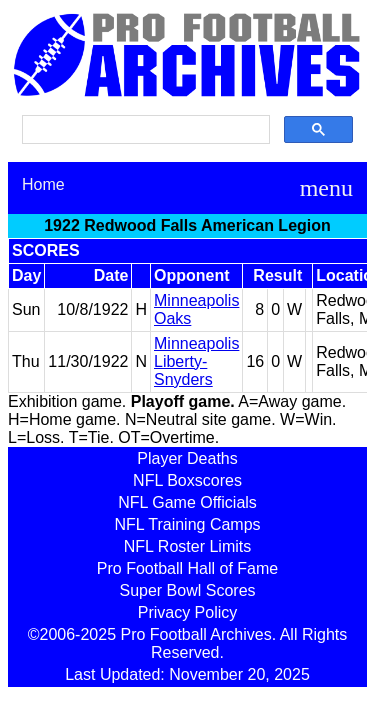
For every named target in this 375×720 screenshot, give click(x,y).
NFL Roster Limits (187, 546)
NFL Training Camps (187, 524)
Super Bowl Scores (187, 590)
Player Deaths (187, 458)
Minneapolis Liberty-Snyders (196, 361)
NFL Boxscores (187, 480)
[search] (144, 130)
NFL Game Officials (187, 502)
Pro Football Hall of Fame (187, 568)
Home (43, 184)
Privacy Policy (188, 612)
